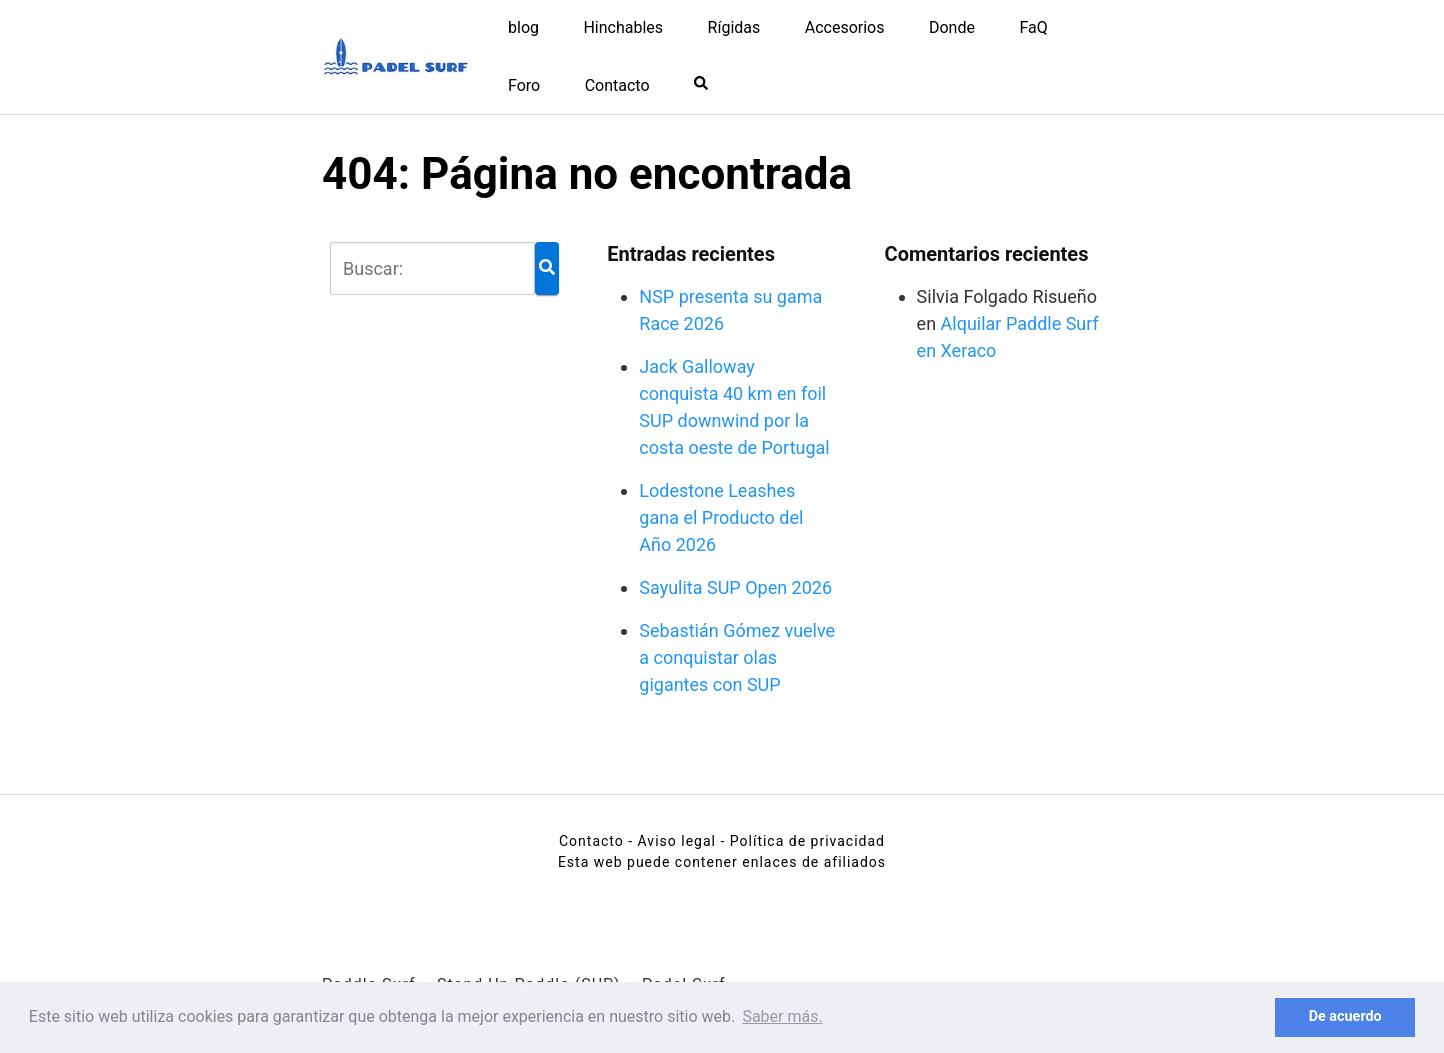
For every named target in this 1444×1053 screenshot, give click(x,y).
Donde (952, 27)
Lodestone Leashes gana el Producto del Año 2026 (721, 517)
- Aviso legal (672, 841)
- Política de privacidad (802, 841)
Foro (524, 85)
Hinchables (623, 27)
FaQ (1033, 27)
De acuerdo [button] (1345, 1016)
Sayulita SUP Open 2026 (735, 587)
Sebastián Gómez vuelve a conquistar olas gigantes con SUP (737, 657)
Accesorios (845, 27)
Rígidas (734, 27)
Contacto (617, 85)
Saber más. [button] (782, 1016)
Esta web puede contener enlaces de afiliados (722, 862)
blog (523, 27)
